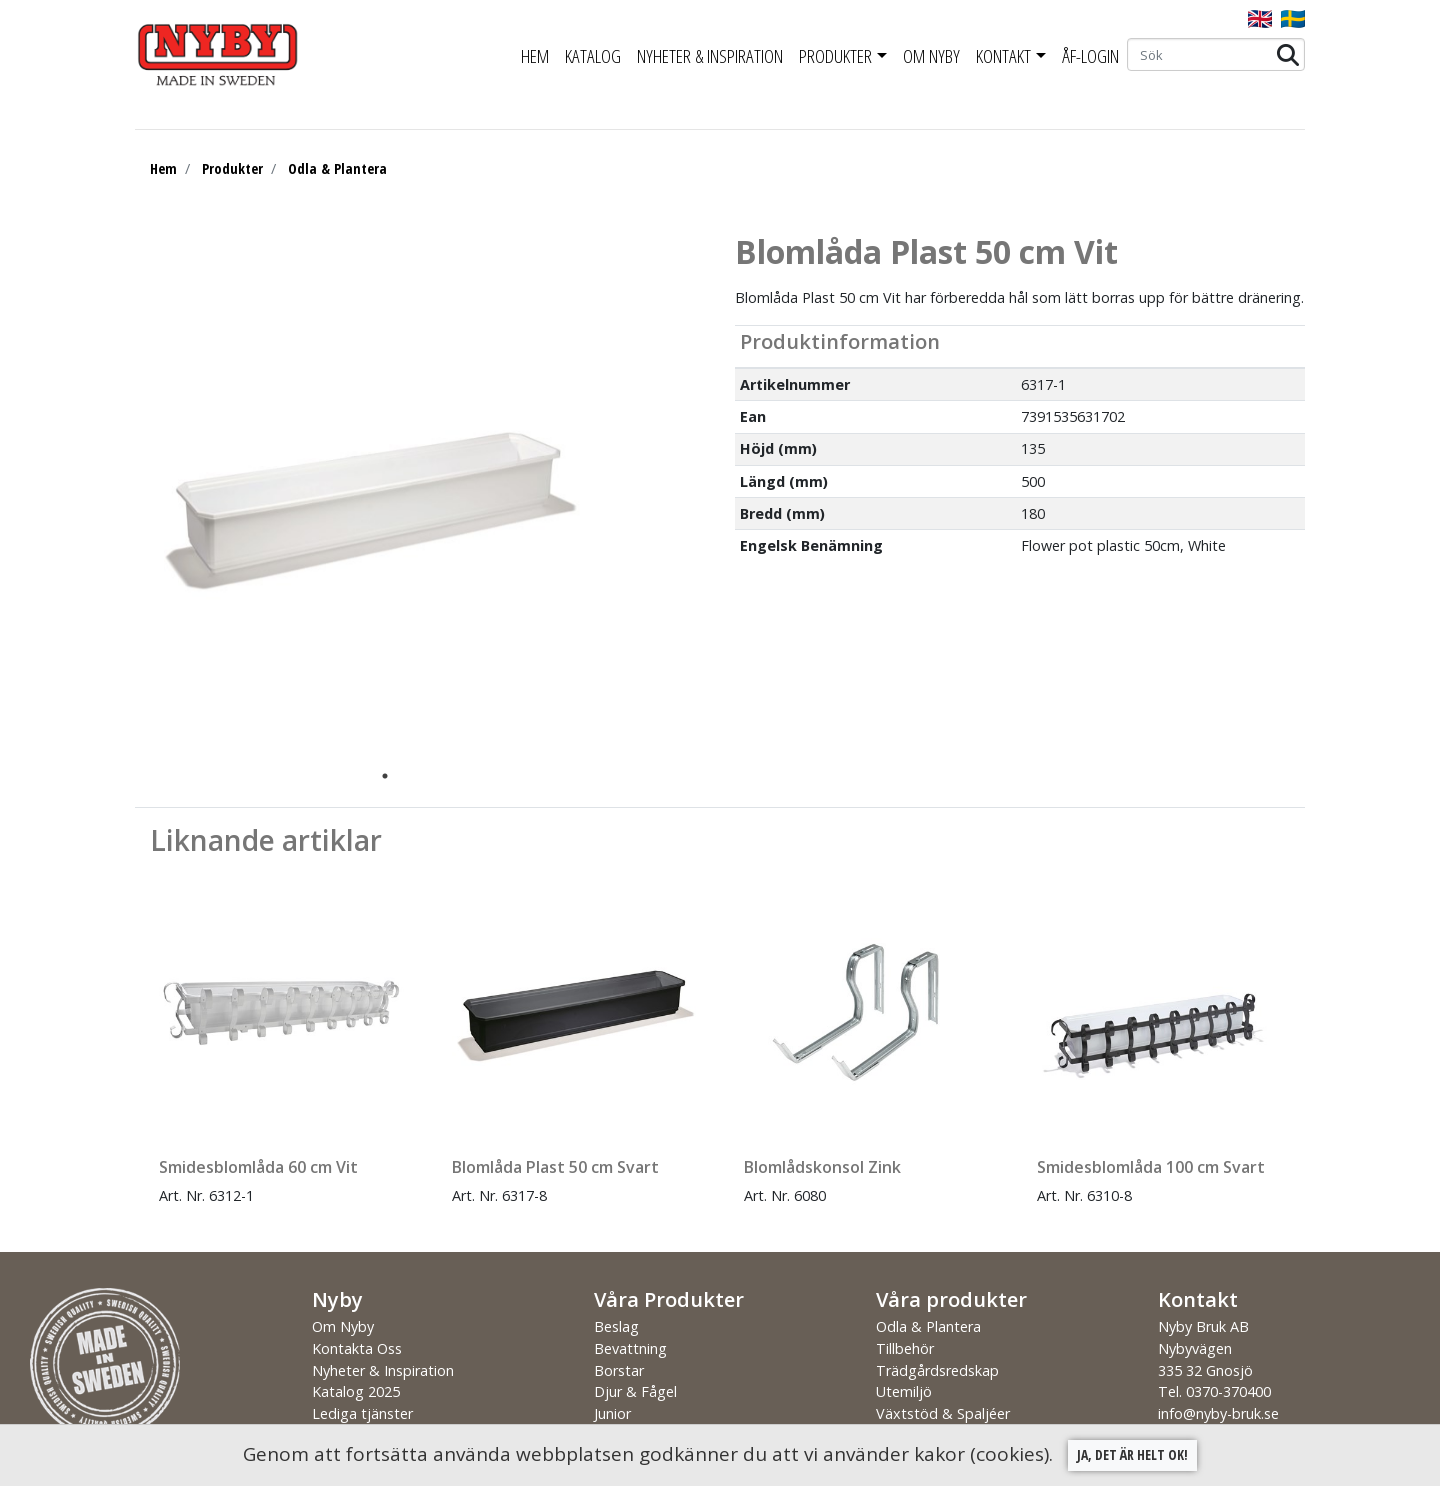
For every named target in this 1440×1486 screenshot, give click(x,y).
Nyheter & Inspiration (710, 56)
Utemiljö (904, 1391)
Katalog (593, 56)
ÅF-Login (1090, 56)
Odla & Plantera (337, 168)
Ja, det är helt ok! (1132, 1454)
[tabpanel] (370, 497)
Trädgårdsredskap (937, 1370)
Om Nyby (931, 56)
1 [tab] (385, 776)
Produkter (835, 56)
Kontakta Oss (357, 1348)
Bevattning (630, 1348)
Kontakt (1003, 56)
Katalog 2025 (356, 1391)
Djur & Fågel (635, 1391)
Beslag (616, 1326)
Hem (535, 56)
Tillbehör (905, 1348)
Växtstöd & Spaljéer (943, 1413)
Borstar (619, 1370)
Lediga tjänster (362, 1413)
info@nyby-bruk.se (1218, 1413)
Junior (612, 1413)
